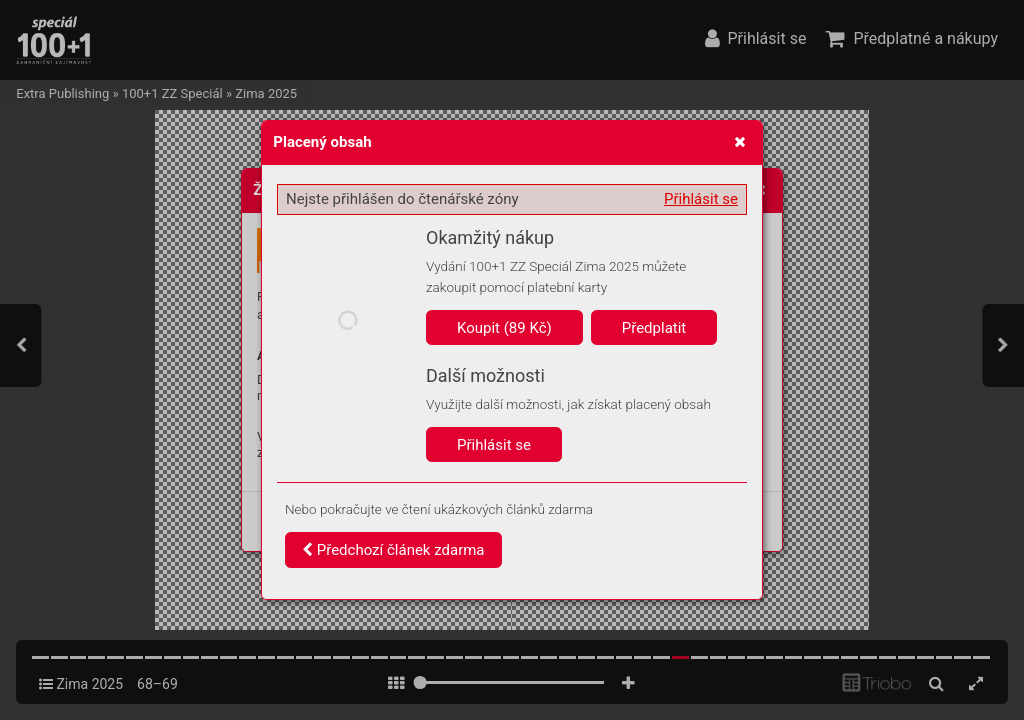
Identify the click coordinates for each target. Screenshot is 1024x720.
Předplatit (654, 328)
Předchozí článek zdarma (393, 550)
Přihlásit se (701, 199)
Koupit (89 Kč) (504, 328)
